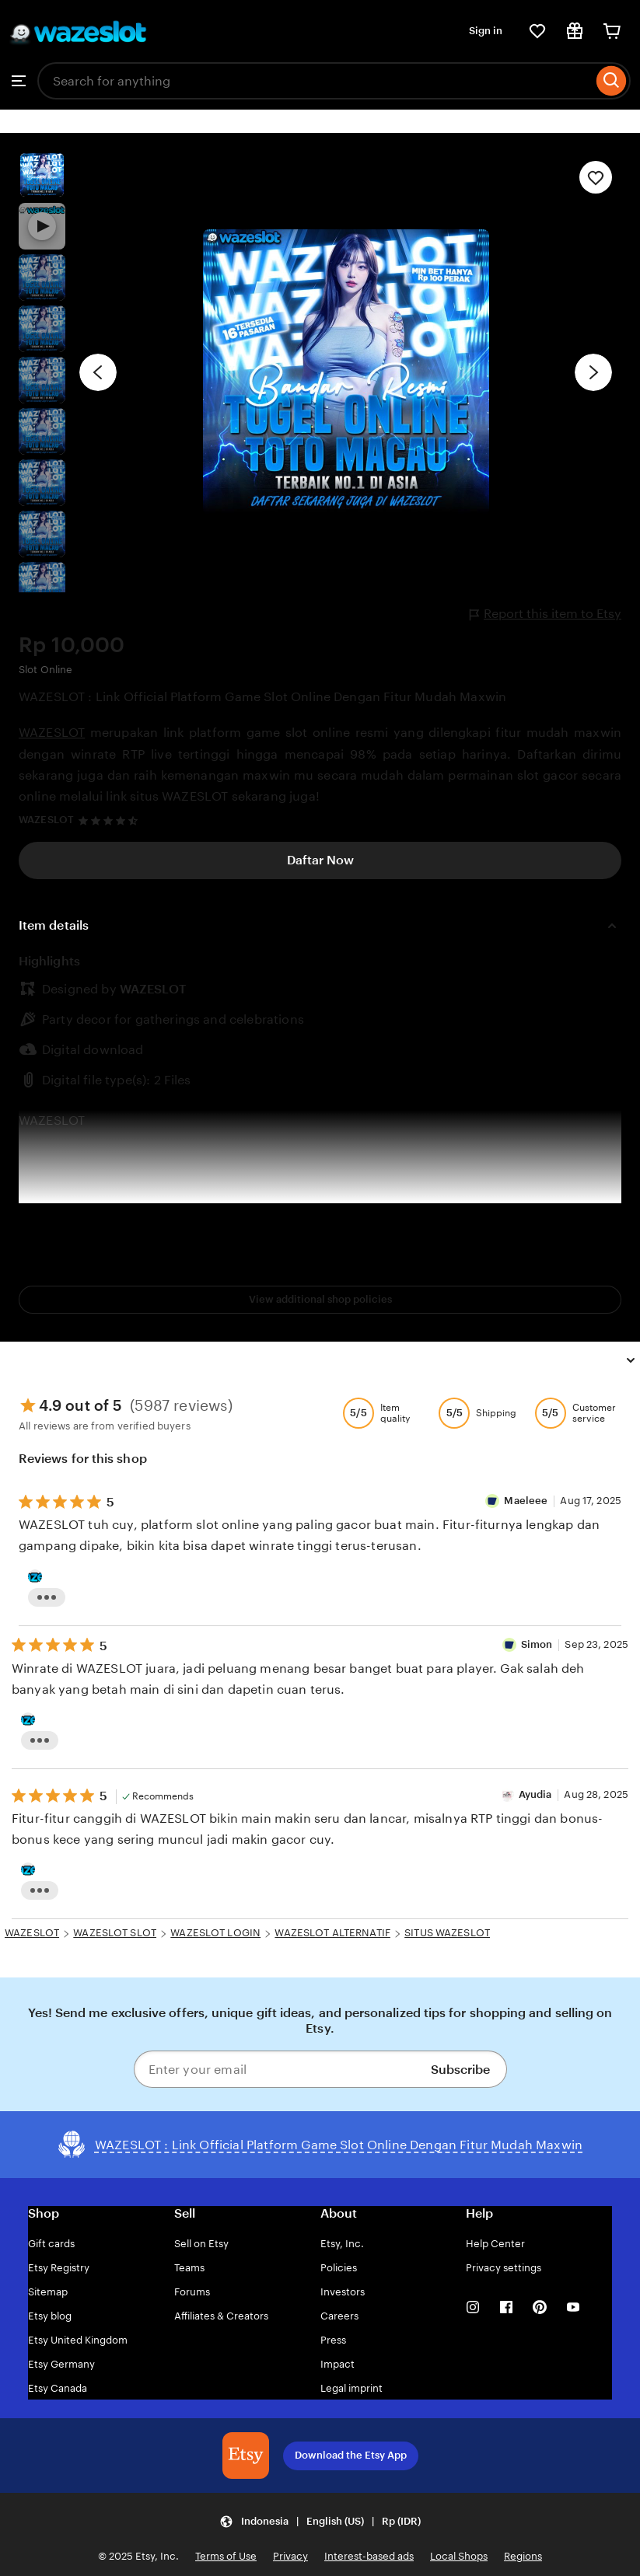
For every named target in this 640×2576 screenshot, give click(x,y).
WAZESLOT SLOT (114, 1933)
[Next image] (593, 372)
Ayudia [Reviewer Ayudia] (535, 1794)
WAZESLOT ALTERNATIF (332, 1933)
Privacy (290, 2556)
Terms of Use (226, 2556)
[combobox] (315, 80)
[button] (320, 2521)
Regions (523, 2556)
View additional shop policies (320, 1299)
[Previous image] (98, 372)
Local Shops (459, 2556)
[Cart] (612, 31)
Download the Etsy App (351, 2455)
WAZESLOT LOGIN (215, 1933)
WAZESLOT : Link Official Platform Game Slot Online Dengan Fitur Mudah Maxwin (262, 696)
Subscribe (460, 2069)
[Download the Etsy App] (245, 2455)
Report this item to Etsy (545, 614)
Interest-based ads (369, 2556)
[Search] (612, 80)
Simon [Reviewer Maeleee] (537, 1644)
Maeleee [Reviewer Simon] (525, 1500)
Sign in (485, 31)
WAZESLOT (52, 732)
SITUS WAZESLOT (447, 1933)
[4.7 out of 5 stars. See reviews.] (110, 820)
